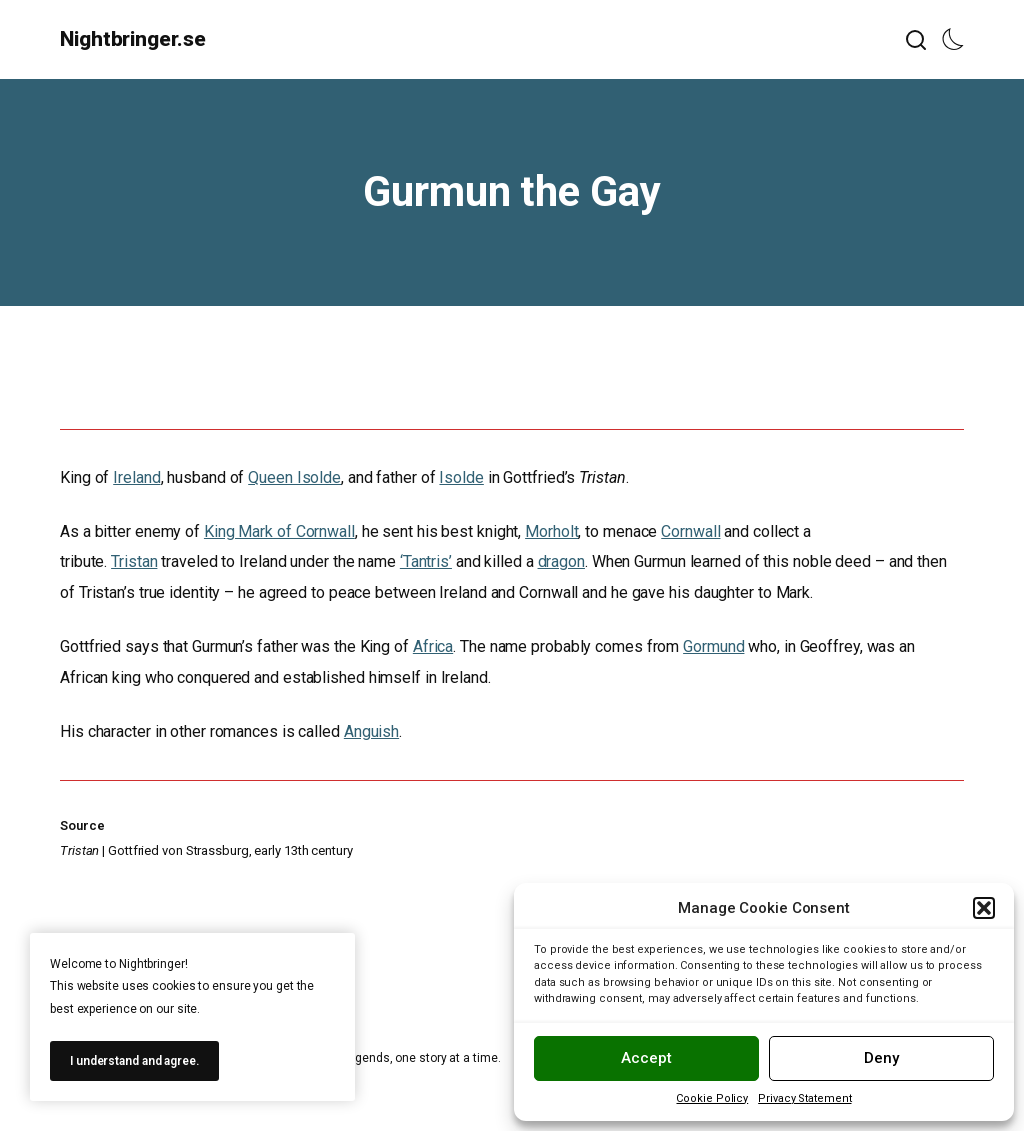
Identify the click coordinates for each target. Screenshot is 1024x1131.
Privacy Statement (804, 1098)
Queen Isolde (294, 477)
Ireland (136, 477)
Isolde (461, 477)
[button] (984, 908)
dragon (561, 561)
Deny (881, 1058)
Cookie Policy (712, 1098)
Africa (433, 646)
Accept (646, 1058)
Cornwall (690, 531)
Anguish (371, 731)
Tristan (134, 561)
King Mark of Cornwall (279, 531)
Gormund (713, 646)
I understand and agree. (134, 1061)
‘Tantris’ (426, 561)
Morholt (551, 531)
